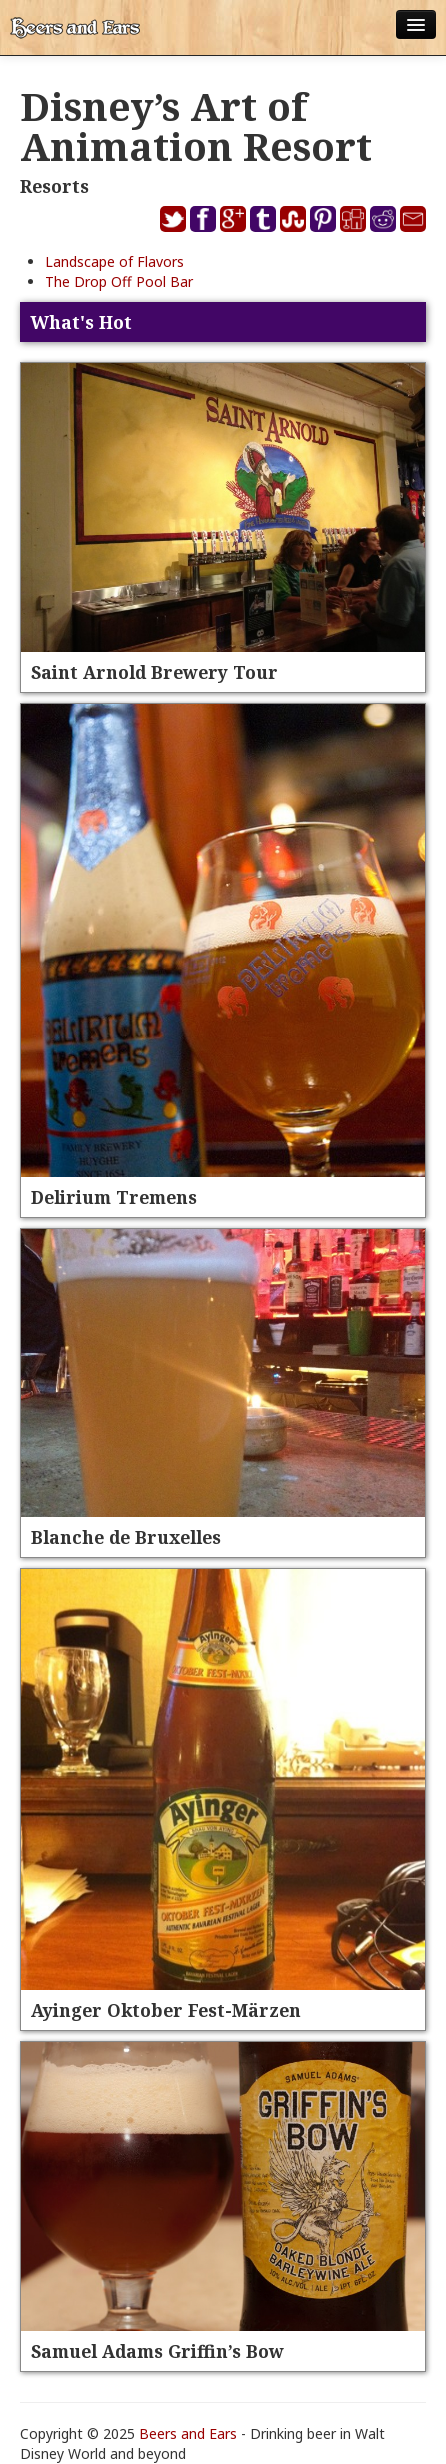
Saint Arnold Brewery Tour (154, 672)
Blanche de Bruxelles (126, 1537)
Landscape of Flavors (114, 261)
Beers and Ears (188, 2433)
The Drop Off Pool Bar (119, 281)
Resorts (54, 186)
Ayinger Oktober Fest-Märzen (166, 2010)
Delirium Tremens (114, 1197)
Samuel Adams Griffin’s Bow (157, 2351)
